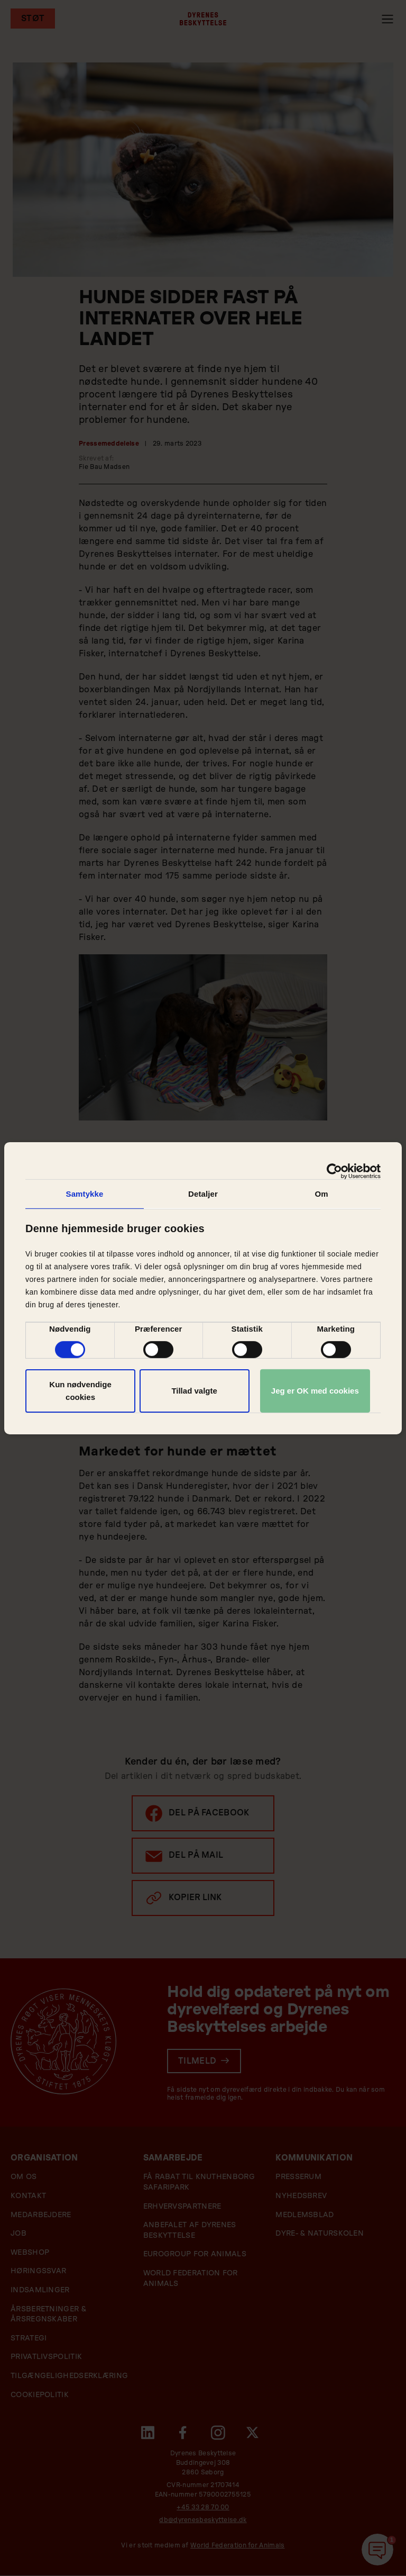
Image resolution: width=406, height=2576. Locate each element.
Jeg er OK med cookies (315, 1390)
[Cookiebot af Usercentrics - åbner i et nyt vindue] (334, 1171)
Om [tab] (321, 1193)
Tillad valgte (194, 1390)
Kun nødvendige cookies (80, 1391)
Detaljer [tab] (203, 1193)
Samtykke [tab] (85, 1193)
